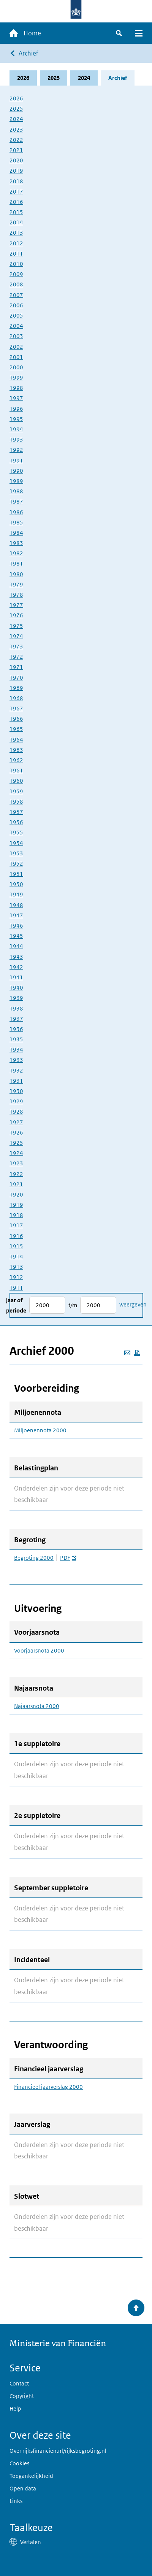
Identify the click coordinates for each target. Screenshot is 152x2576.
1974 (16, 636)
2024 (84, 77)
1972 (16, 656)
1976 (16, 615)
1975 (16, 625)
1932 (16, 1070)
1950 (16, 884)
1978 (16, 594)
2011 (16, 253)
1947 (16, 915)
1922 (16, 1174)
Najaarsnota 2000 (36, 1706)
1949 (16, 894)
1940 (16, 987)
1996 (16, 408)
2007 (16, 295)
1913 (16, 1266)
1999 (16, 377)
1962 (16, 760)
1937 (16, 1018)
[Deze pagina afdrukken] (137, 1353)
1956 (16, 822)
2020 (16, 160)
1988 (16, 491)
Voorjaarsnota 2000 (39, 1650)
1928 (16, 1111)
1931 (16, 1080)
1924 (16, 1153)
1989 (16, 481)
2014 (16, 222)
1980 (16, 574)
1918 (16, 1215)
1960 (16, 780)
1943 (16, 956)
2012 (16, 243)
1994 (16, 429)
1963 (16, 749)
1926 (16, 1132)
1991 (16, 460)
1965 (16, 729)
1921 (16, 1184)
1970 (16, 677)
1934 (16, 1049)
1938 (16, 1008)
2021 (16, 150)
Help (15, 2408)
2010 (16, 263)
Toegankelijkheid (31, 2475)
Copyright (22, 2396)
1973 (16, 646)
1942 (16, 967)
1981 (16, 563)
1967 (16, 708)
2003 (16, 336)
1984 (16, 532)
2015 (16, 212)
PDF (68, 1557)
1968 (16, 698)
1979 (16, 584)
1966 (16, 718)
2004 (16, 325)
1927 (16, 1122)
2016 (16, 201)
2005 (16, 315)
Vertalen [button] (30, 2542)
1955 (16, 832)
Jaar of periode (16, 1305)
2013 (16, 232)
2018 (16, 181)
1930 (16, 1091)
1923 (16, 1163)
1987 (16, 501)
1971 (16, 667)
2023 (16, 129)
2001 (16, 357)
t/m (72, 1305)
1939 (16, 997)
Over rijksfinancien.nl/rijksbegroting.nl (58, 2450)
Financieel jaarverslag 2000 (48, 2086)
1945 (16, 935)
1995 (16, 419)
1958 (16, 801)
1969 (16, 687)
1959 (16, 791)
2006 (16, 305)
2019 (16, 170)
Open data (23, 2488)
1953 (16, 853)
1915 (16, 1246)
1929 (16, 1101)
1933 (16, 1059)
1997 (16, 398)
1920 (16, 1194)
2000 (16, 367)
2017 (16, 191)
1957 (16, 811)
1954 (16, 843)
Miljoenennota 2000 (40, 1430)
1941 (16, 977)
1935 (16, 1039)
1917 (16, 1225)
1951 (16, 873)
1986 (16, 512)
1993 (16, 439)
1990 (16, 470)
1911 (16, 1287)
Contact (19, 2383)
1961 (16, 770)
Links (16, 2500)
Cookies (19, 2463)
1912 (16, 1277)
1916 (16, 1236)
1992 (16, 449)
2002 (16, 346)
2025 (54, 77)
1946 (16, 925)
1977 (16, 605)
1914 (16, 1256)
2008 (16, 284)
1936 (16, 1029)
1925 (16, 1142)
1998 (16, 387)
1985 (16, 522)
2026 (23, 77)
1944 (16, 946)
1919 (16, 1204)
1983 (16, 543)
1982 (16, 553)
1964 (16, 739)
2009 (16, 274)
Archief (28, 53)
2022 (16, 139)
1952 (16, 863)
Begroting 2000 (34, 1557)
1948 (16, 905)
